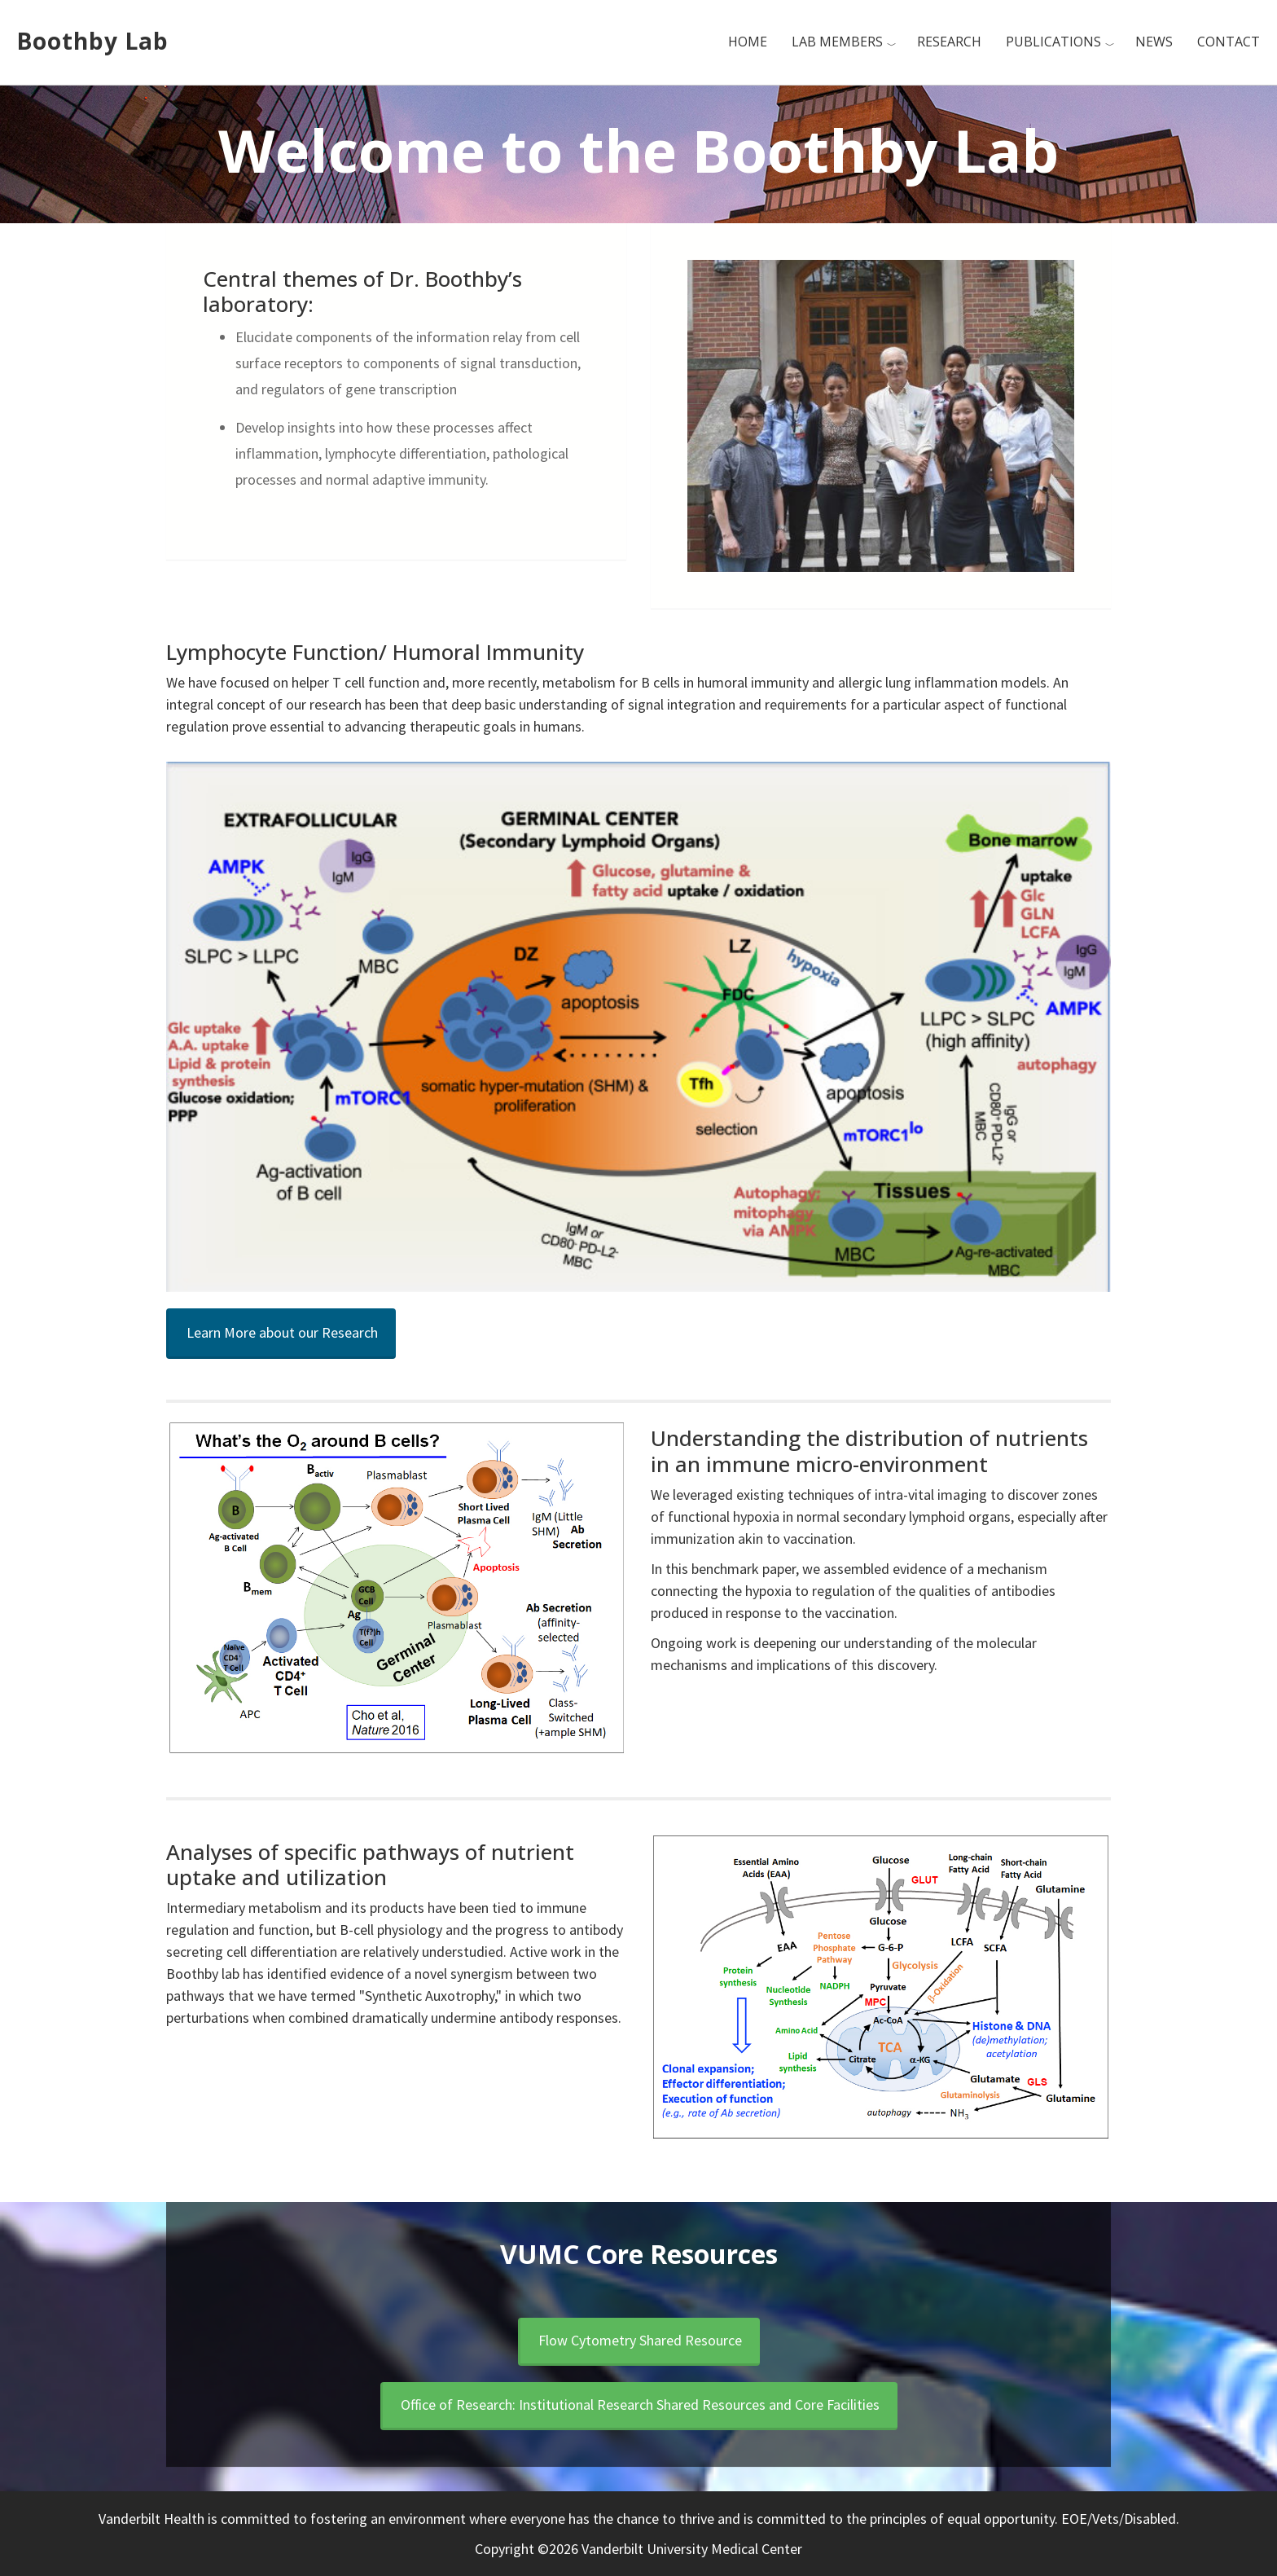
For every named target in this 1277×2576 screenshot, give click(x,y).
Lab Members (837, 42)
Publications (1053, 42)
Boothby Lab (92, 40)
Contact (1228, 42)
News (1154, 42)
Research (949, 42)
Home (747, 42)
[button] (281, 1333)
